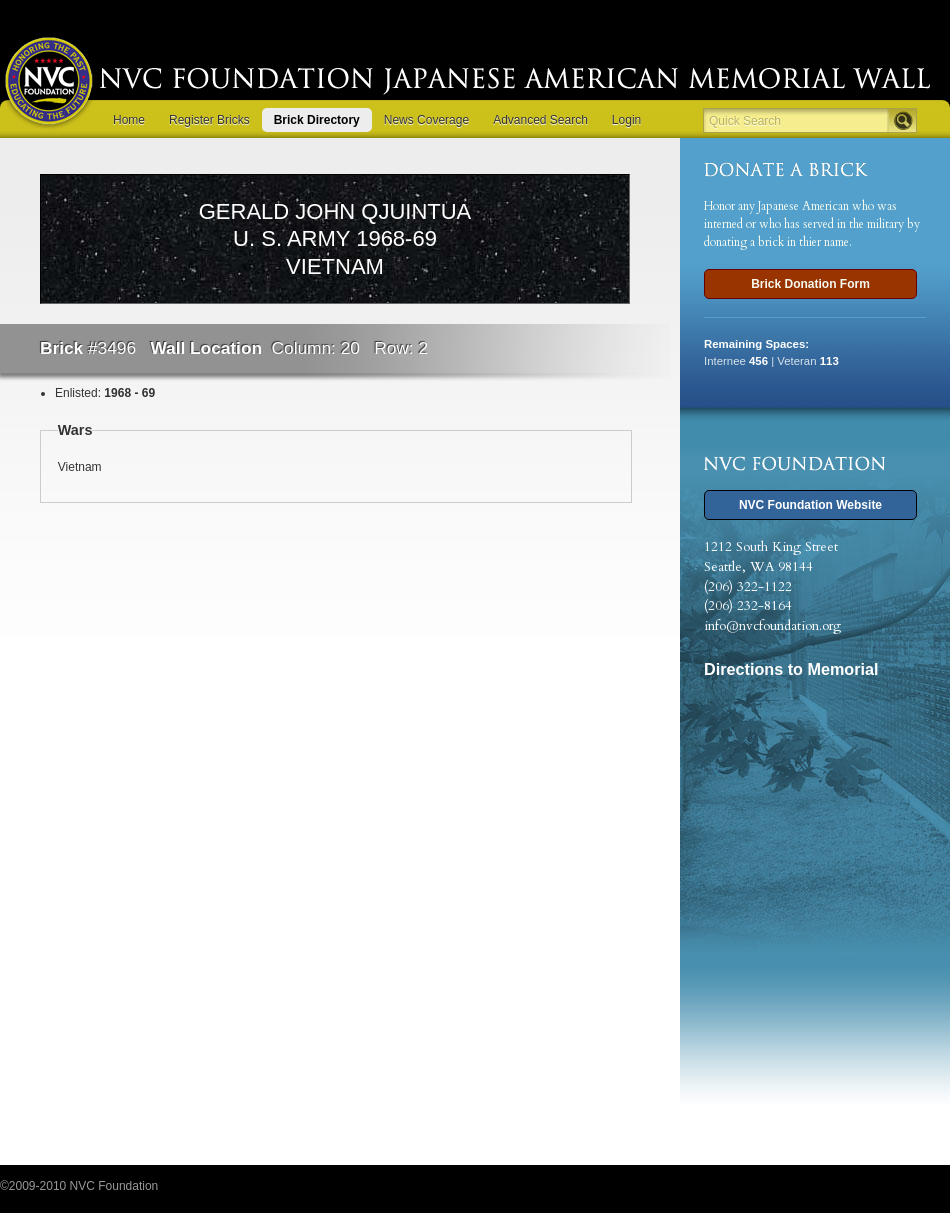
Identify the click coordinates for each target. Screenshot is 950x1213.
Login (626, 120)
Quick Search (745, 121)
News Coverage (426, 120)
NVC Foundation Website (810, 505)
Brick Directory (317, 120)
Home (129, 120)
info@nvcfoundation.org (772, 626)
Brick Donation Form (810, 284)
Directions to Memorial (791, 669)
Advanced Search (540, 120)
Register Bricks (209, 120)
